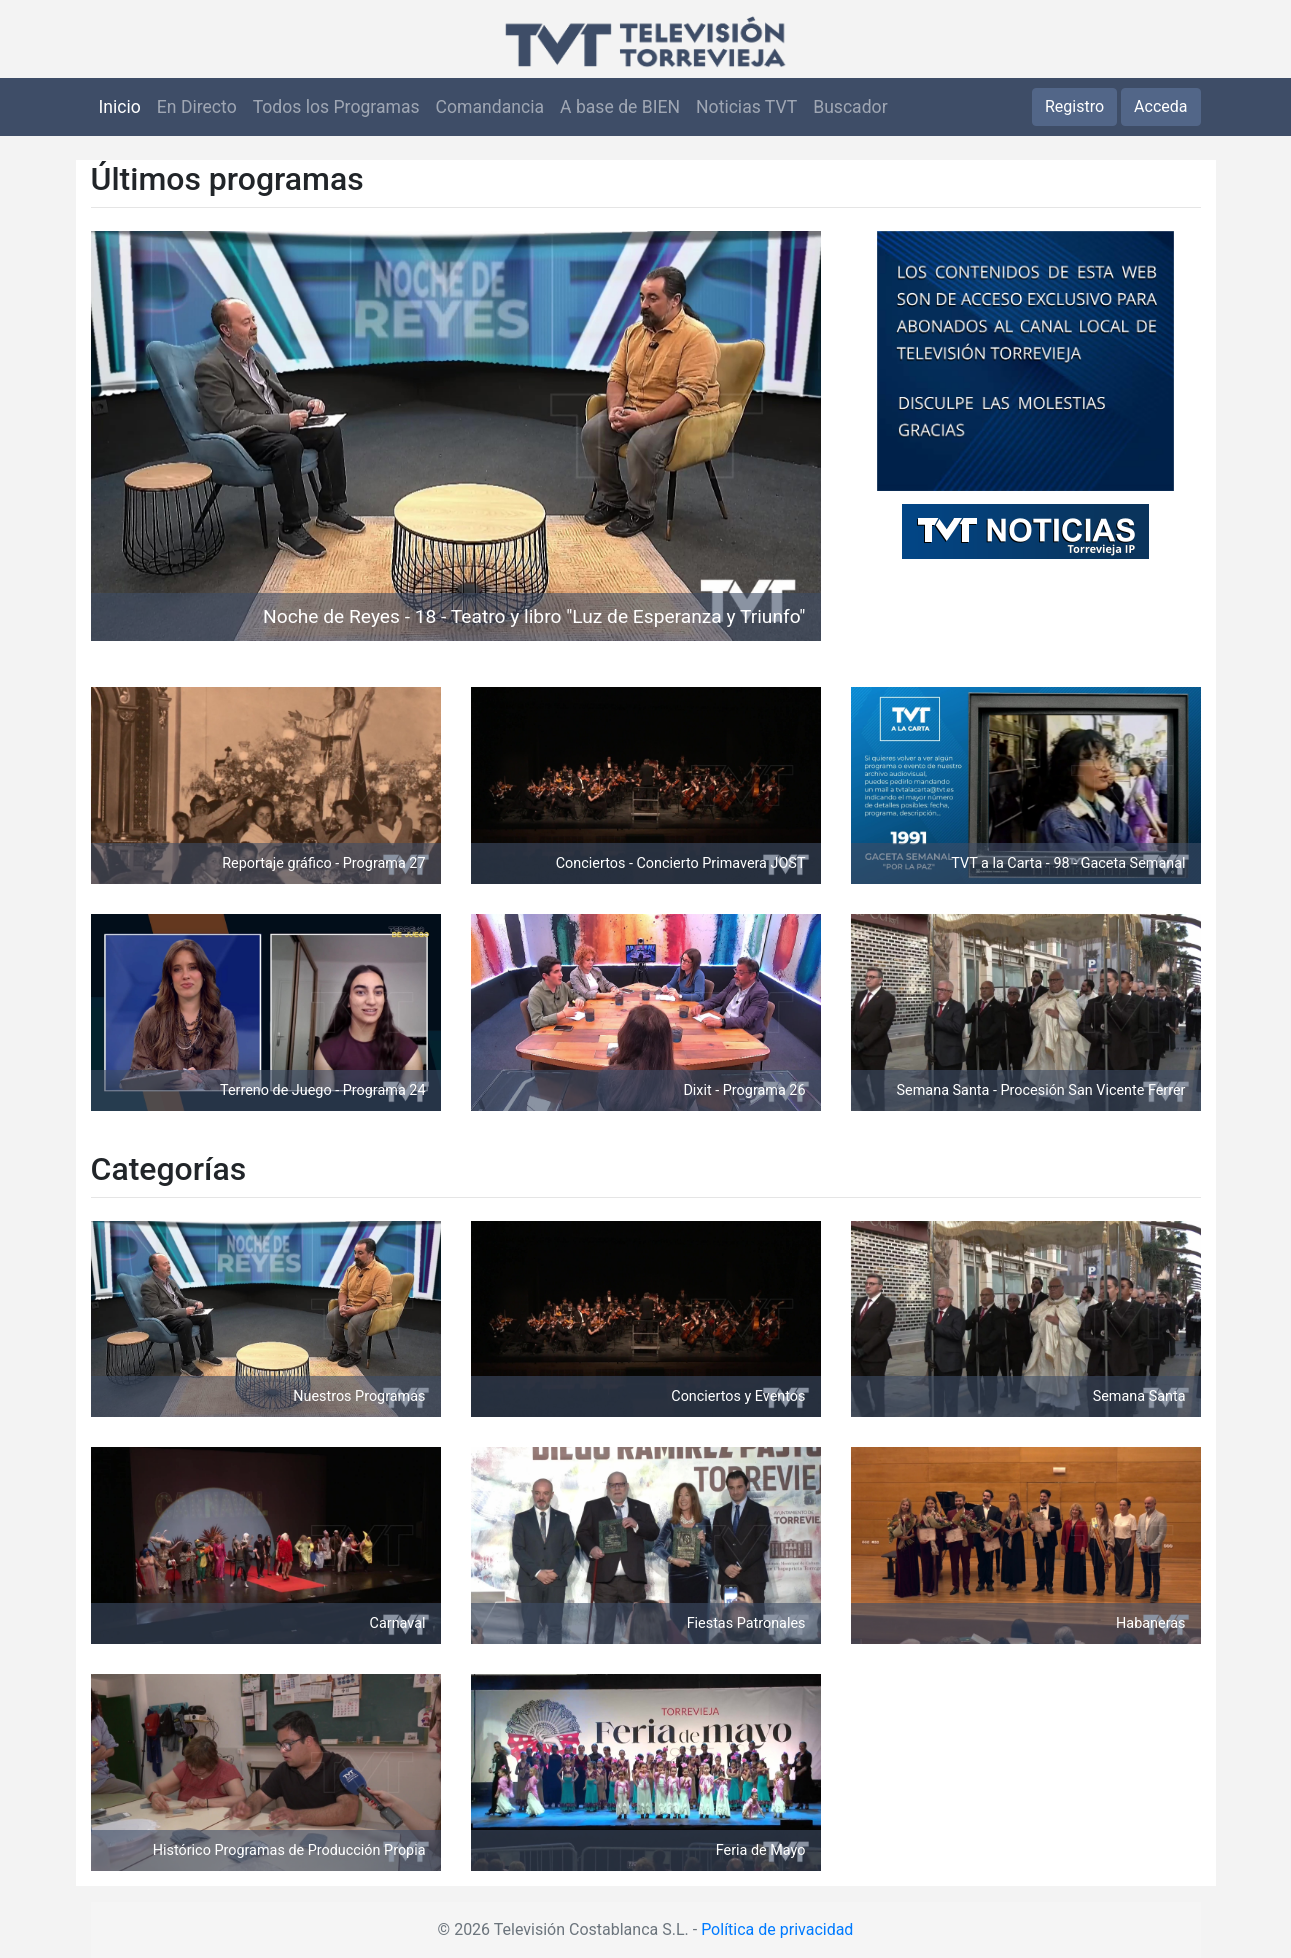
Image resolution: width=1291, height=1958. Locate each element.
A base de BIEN (620, 107)
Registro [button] (1074, 106)
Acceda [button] (1160, 106)
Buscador (850, 107)
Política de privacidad (777, 1929)
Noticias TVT (746, 107)
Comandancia (490, 107)
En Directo (197, 107)
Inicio (120, 107)
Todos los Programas (336, 107)
